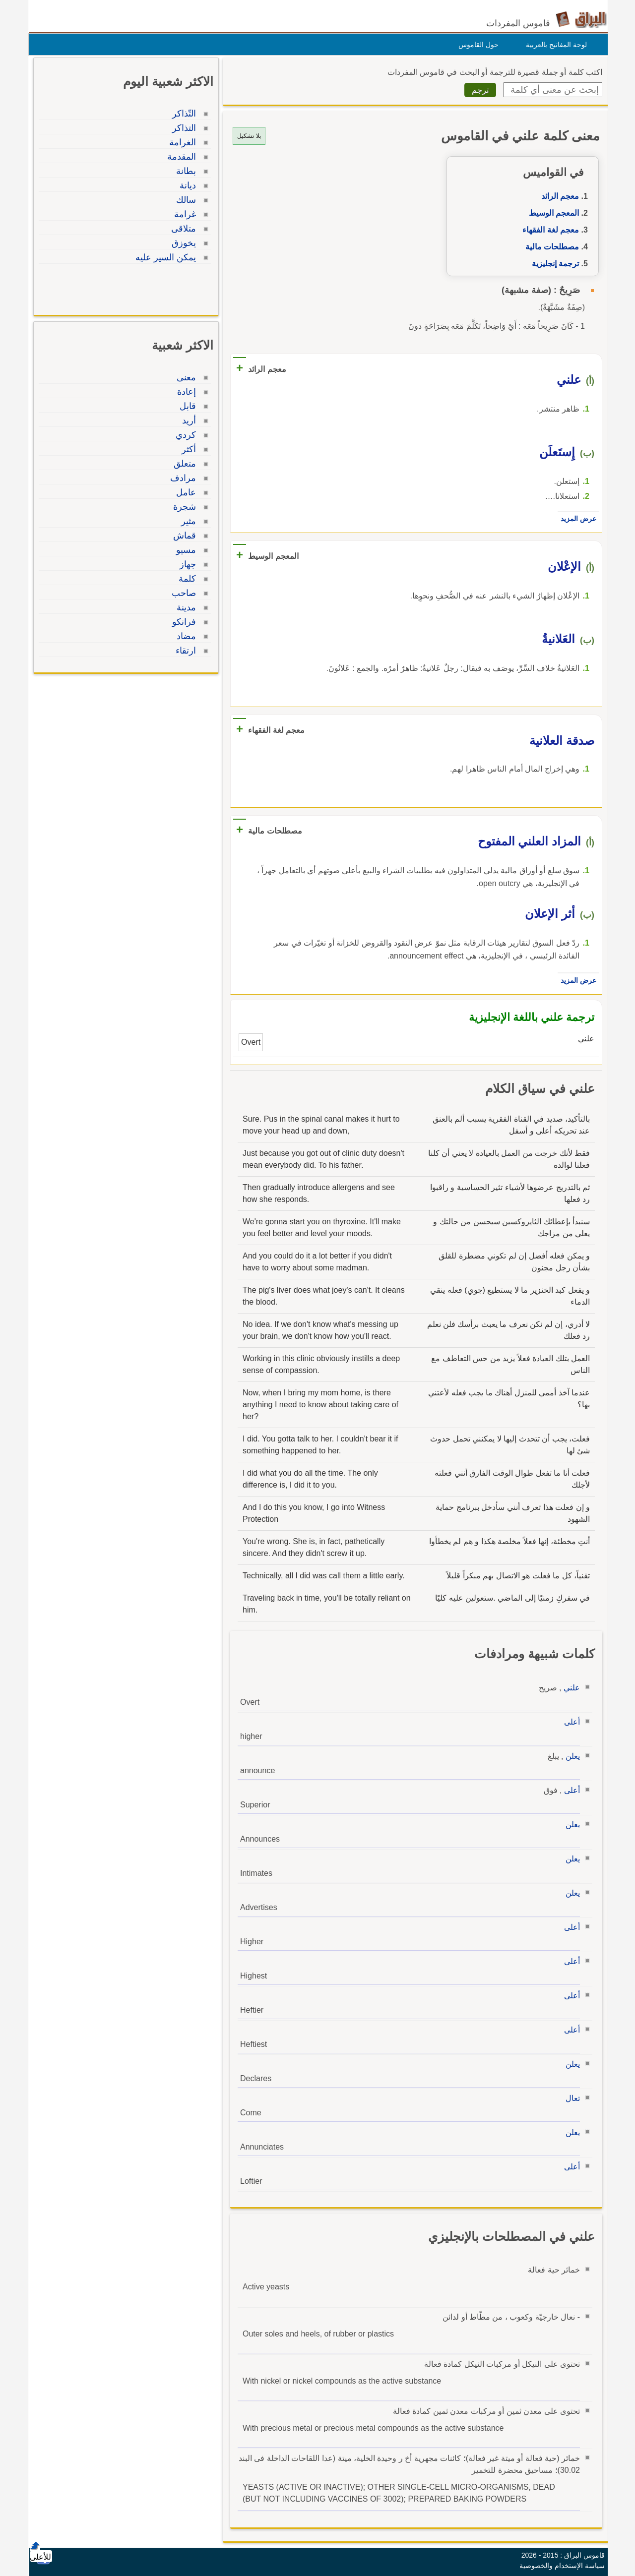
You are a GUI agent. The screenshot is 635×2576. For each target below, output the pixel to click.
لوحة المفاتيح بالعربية (553, 45)
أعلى (569, 1722)
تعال (570, 2098)
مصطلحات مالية (549, 246)
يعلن (570, 1756)
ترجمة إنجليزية (552, 263)
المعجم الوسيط (551, 213)
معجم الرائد (557, 196)
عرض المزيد (576, 519)
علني (569, 1687)
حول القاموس (476, 45)
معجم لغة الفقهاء (548, 230)
